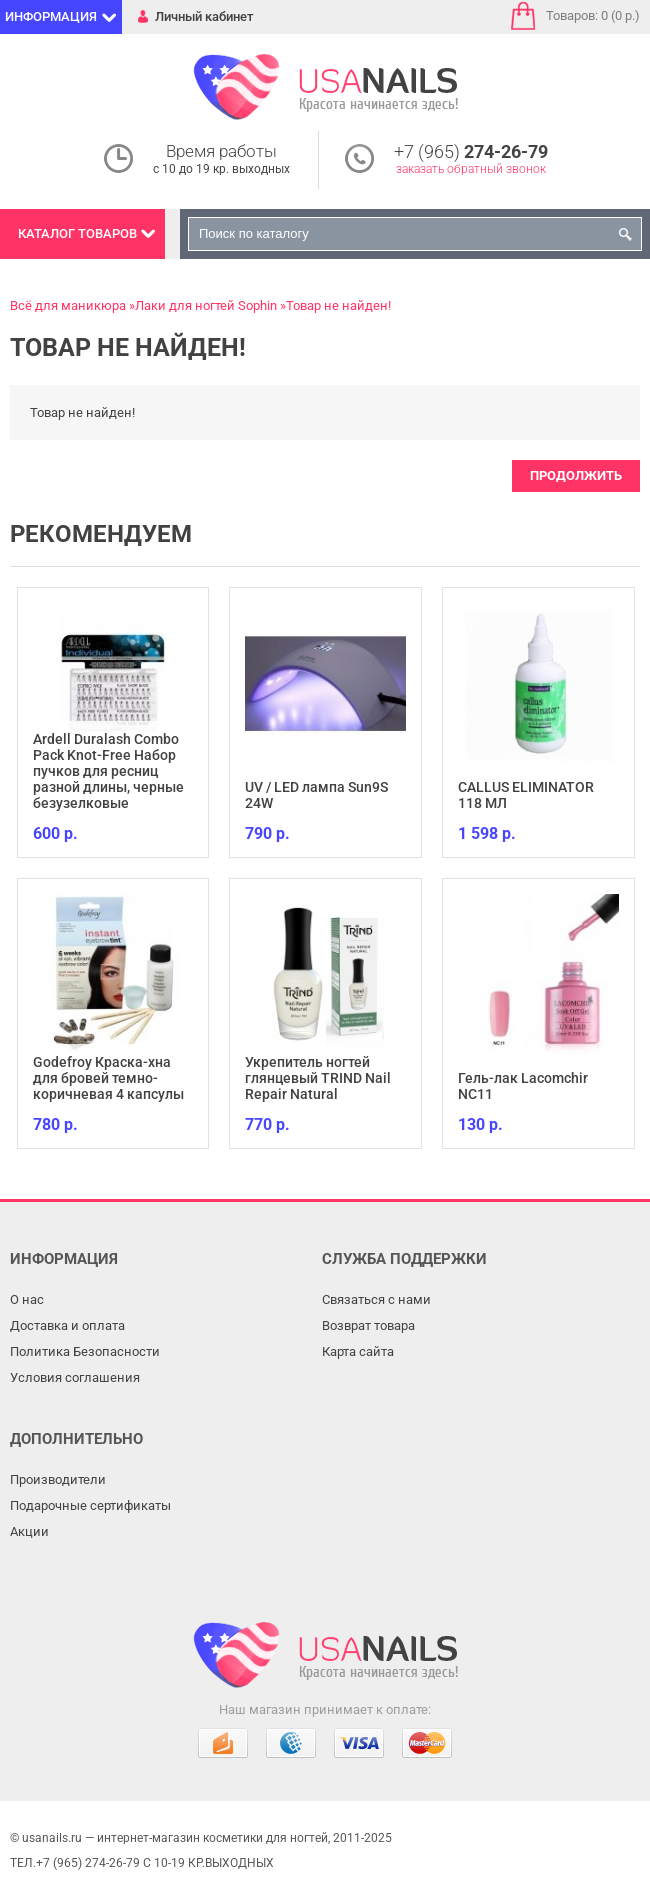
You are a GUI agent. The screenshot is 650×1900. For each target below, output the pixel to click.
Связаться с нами (376, 1299)
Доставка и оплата (67, 1325)
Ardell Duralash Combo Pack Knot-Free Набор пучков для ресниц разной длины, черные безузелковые (108, 771)
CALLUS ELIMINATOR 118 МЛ (526, 795)
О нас (27, 1299)
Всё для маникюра (68, 305)
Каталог (77, 233)
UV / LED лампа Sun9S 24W (316, 795)
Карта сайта (358, 1351)
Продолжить (576, 475)
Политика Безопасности (85, 1351)
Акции (29, 1531)
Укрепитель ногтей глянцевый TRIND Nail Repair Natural (318, 1078)
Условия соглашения (75, 1377)
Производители (58, 1479)
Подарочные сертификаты (90, 1505)
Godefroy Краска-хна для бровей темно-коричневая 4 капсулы (108, 1078)
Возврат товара (368, 1325)
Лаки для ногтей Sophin (206, 305)
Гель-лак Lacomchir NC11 (523, 1086)
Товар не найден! (338, 305)
